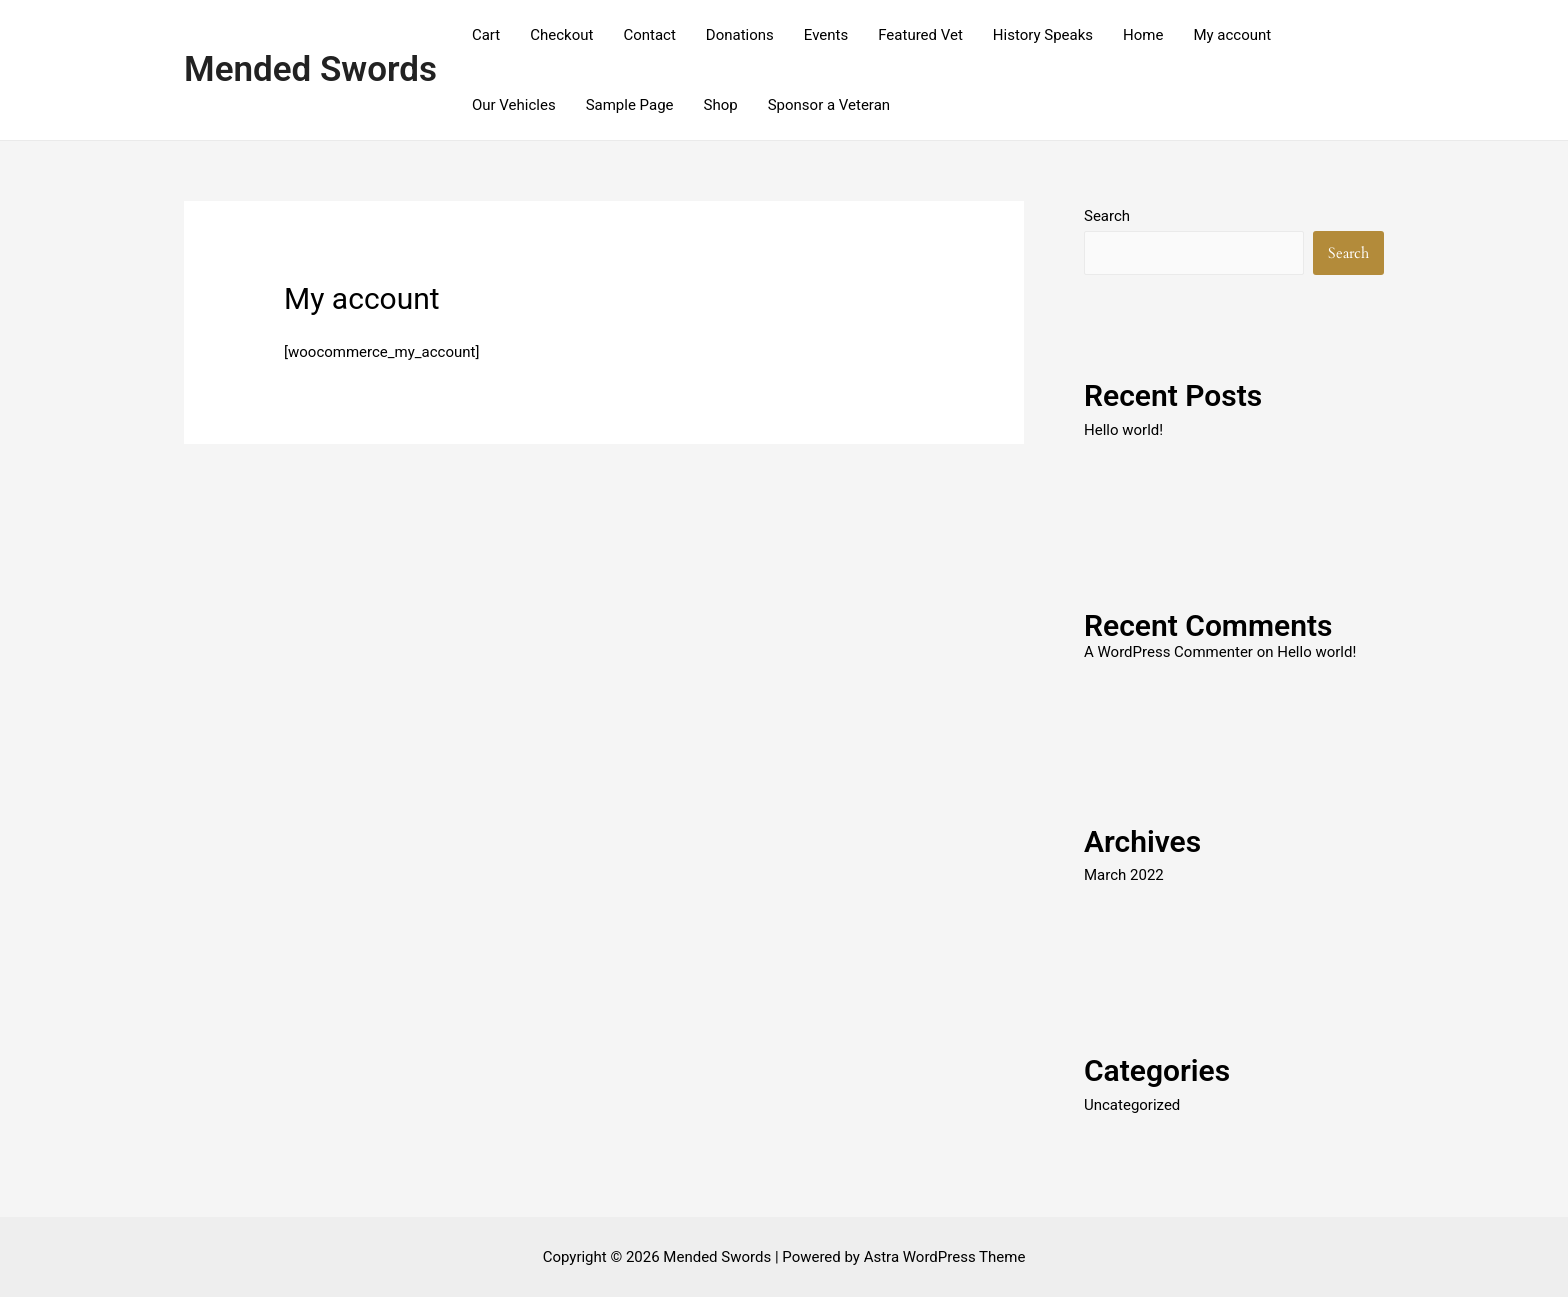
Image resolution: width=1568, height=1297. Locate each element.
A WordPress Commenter (1168, 652)
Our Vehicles (514, 105)
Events (826, 35)
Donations (740, 35)
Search (1107, 216)
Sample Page (630, 105)
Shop (721, 105)
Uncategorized (1132, 1105)
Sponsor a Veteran (829, 105)
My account (1232, 35)
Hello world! (1123, 430)
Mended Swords (310, 69)
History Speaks (1043, 35)
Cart (486, 35)
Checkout (561, 35)
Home (1143, 35)
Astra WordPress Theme (945, 1257)
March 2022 (1124, 875)
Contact (649, 35)
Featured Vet (920, 35)
